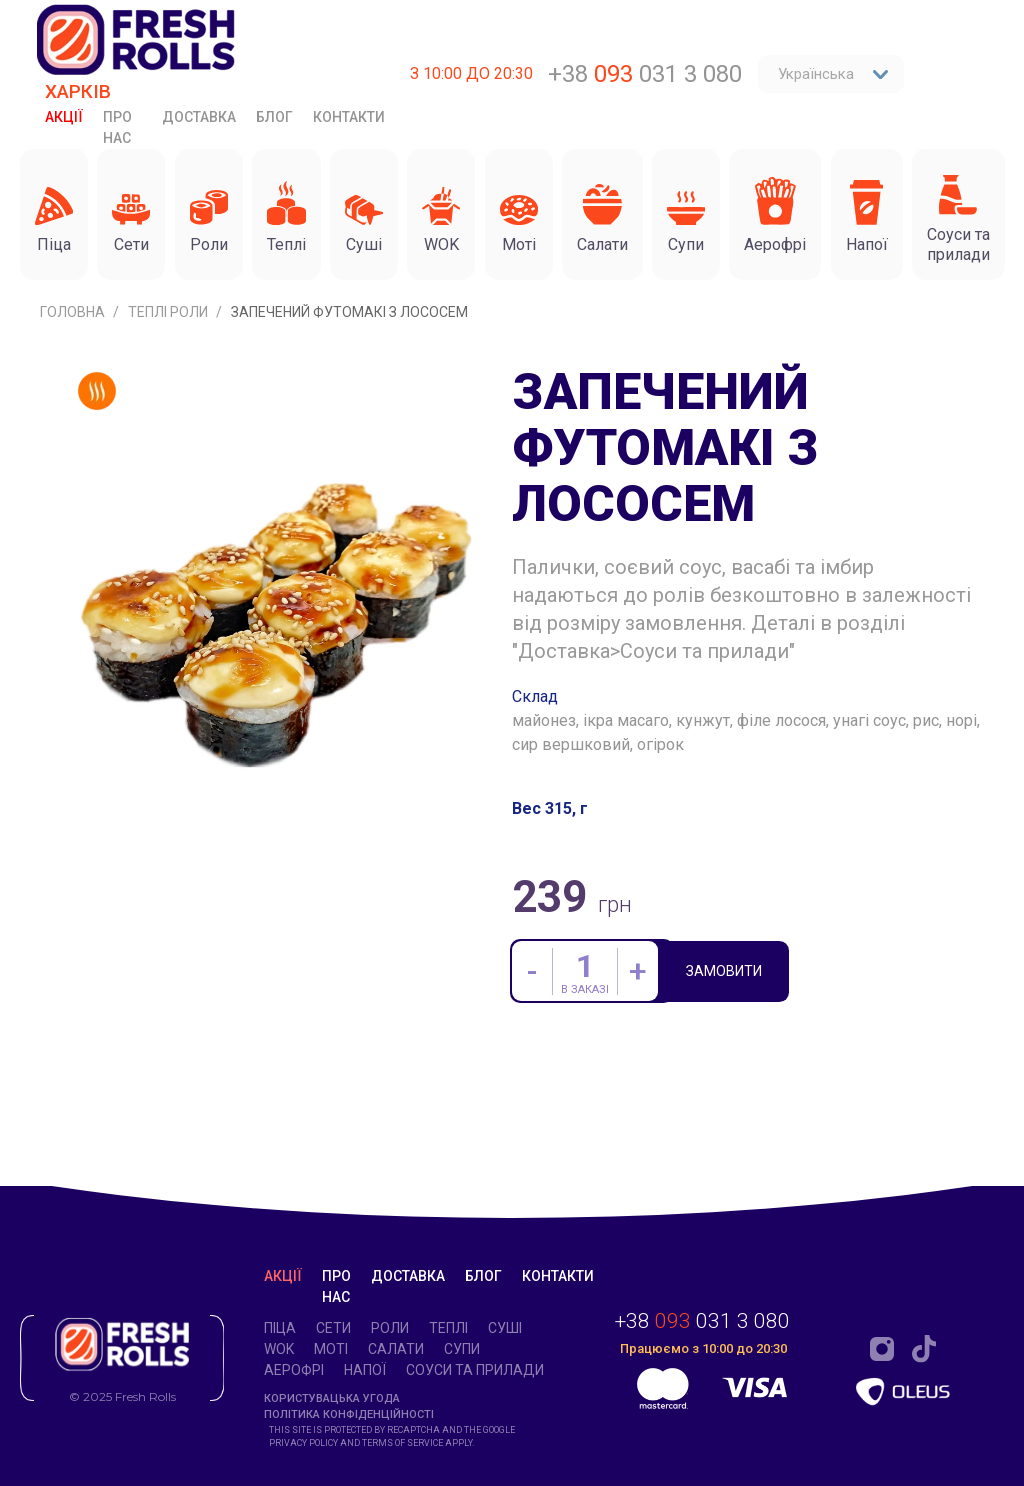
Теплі (448, 1328)
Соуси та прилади (475, 1370)
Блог (274, 117)
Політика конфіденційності (349, 1414)
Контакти (349, 117)
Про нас (117, 127)
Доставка (199, 117)
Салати (396, 1349)
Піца (280, 1328)
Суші (505, 1328)
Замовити (726, 1064)
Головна (74, 403)
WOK (279, 1349)
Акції (64, 117)
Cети (333, 1328)
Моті (331, 1349)
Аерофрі (294, 1370)
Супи (462, 1349)
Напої (365, 1370)
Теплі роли (169, 403)
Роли (390, 1328)
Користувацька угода (332, 1398)
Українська (833, 74)
